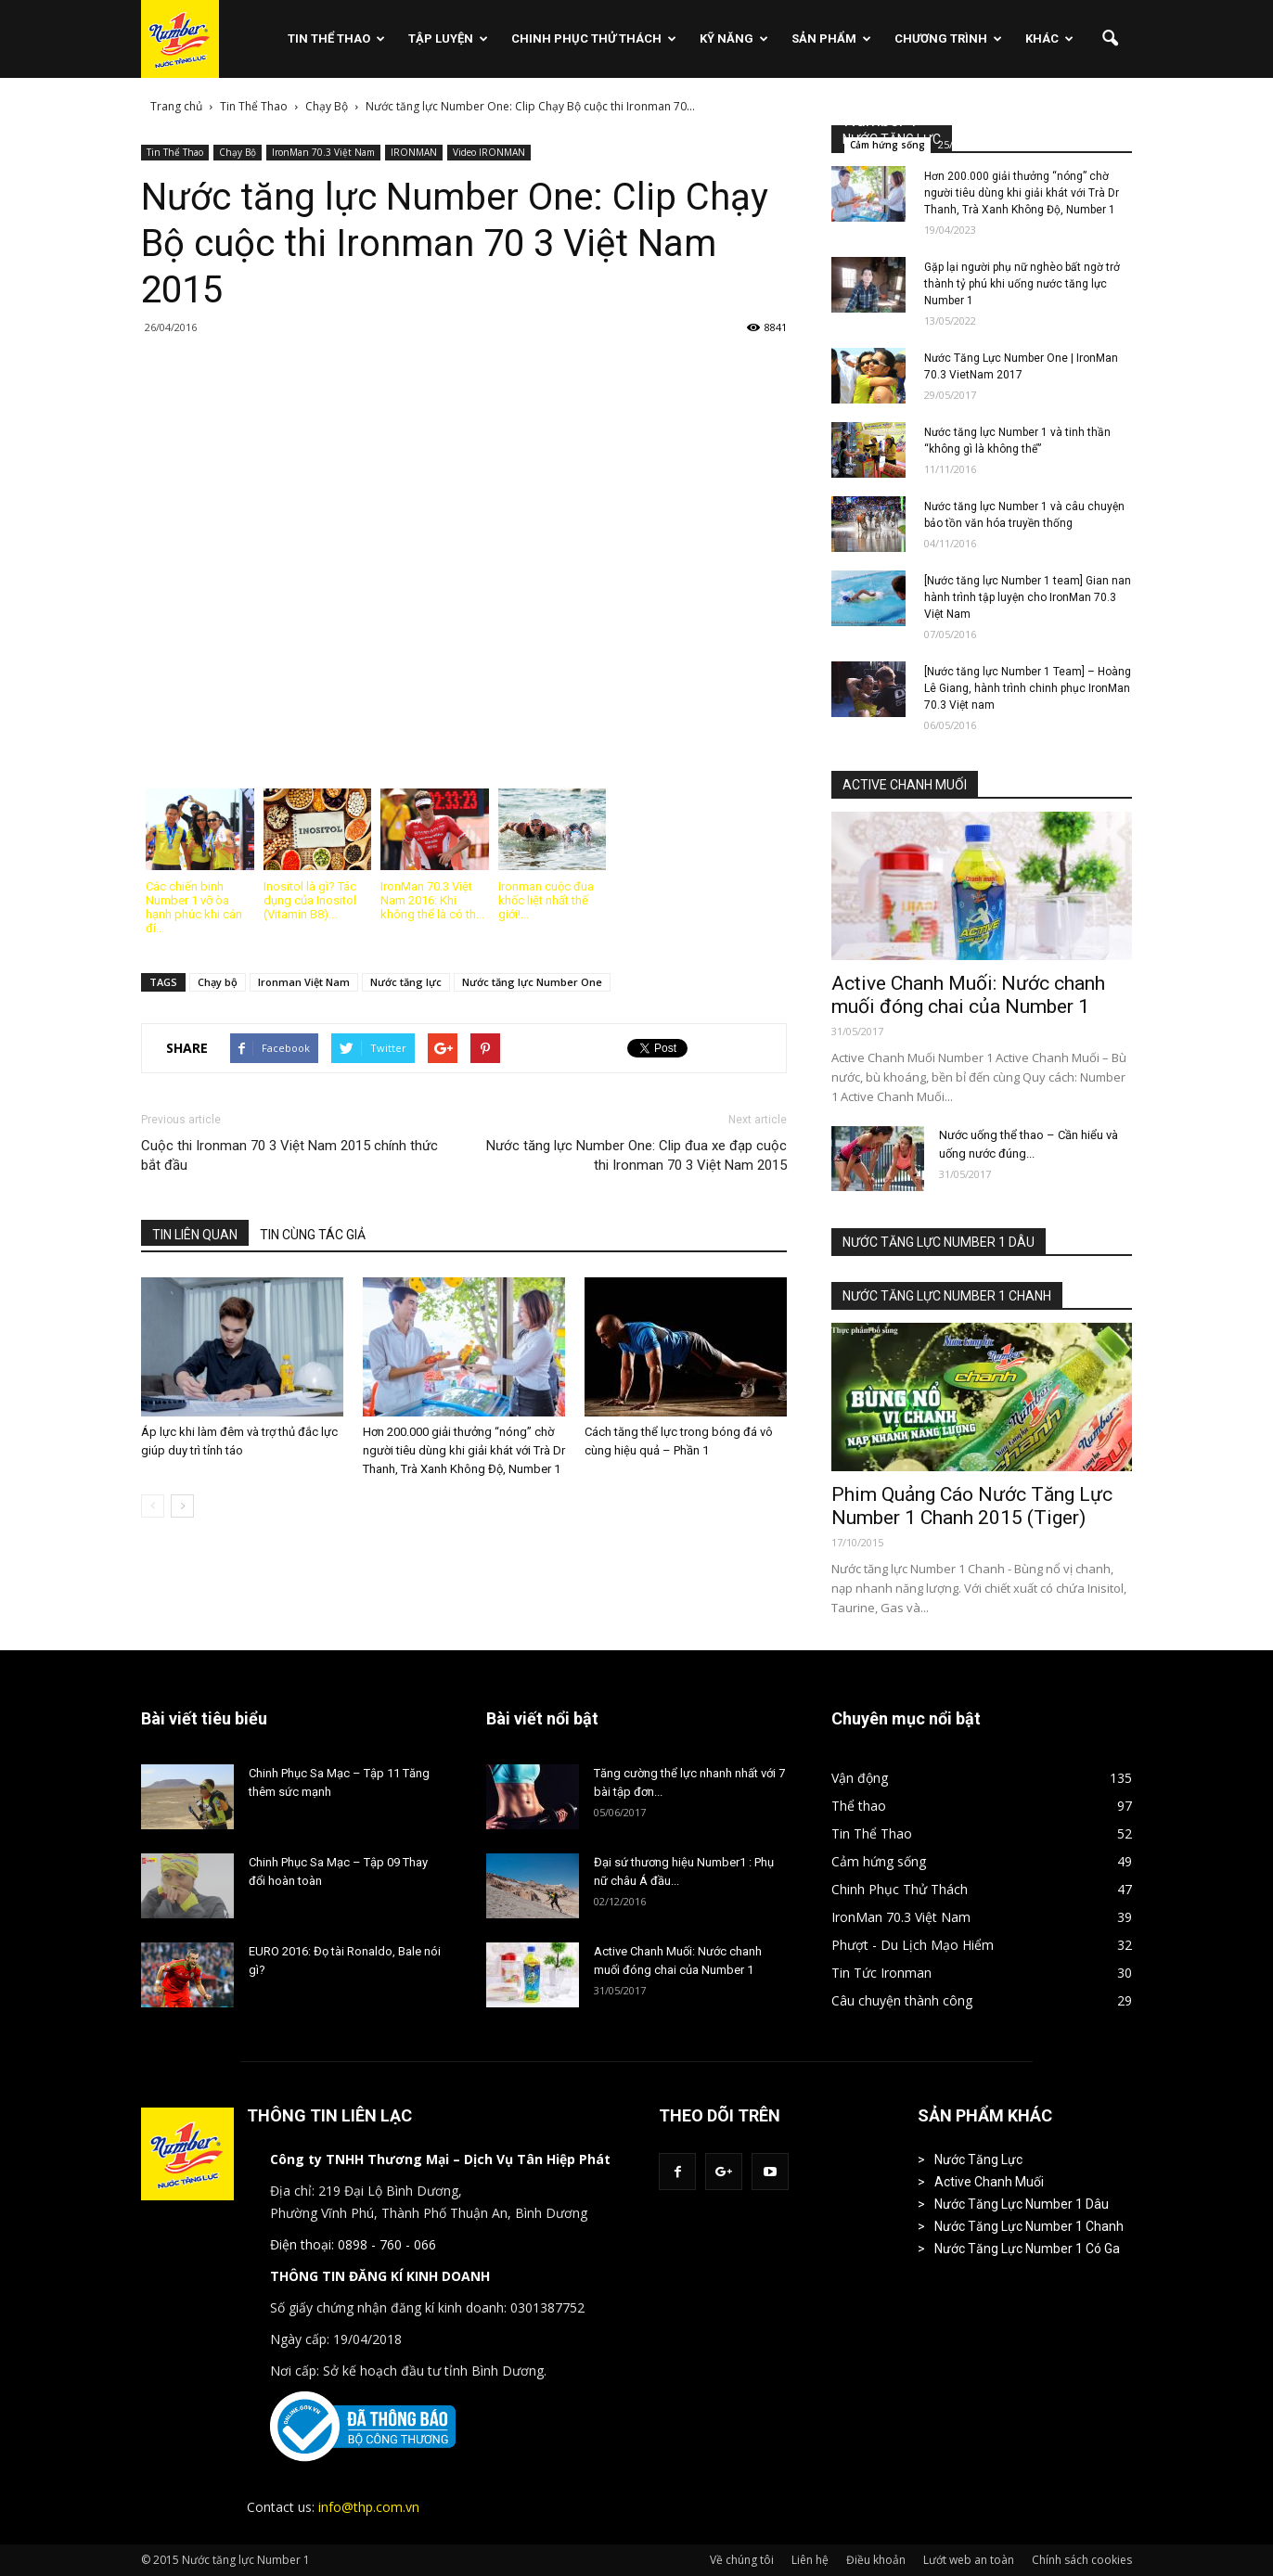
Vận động (859, 1778)
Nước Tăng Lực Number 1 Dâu (1021, 2204)
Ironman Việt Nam (304, 982)
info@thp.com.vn (368, 2507)
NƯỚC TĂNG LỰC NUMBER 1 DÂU (938, 1242)
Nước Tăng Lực (978, 2159)
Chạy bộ (218, 982)
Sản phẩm (831, 38)
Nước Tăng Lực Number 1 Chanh (1029, 2226)
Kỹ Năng (734, 38)
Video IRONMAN (489, 152)
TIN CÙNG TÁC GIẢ (313, 1234)
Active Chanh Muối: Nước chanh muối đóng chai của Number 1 (968, 995)
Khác (1049, 38)
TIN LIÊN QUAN (195, 1234)
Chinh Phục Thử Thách (593, 38)
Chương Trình (948, 38)
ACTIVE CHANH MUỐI (904, 784)
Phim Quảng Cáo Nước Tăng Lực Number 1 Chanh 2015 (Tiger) (971, 1506)
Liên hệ (810, 2560)
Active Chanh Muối (989, 2181)
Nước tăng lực (406, 982)
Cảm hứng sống (887, 144)
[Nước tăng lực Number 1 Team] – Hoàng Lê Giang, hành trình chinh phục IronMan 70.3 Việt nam (1027, 688)
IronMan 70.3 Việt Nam (323, 152)
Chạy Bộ (237, 152)
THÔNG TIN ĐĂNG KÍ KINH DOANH (380, 2276)
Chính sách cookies (1082, 2560)
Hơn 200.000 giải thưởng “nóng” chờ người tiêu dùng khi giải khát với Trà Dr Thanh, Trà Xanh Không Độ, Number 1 (464, 1450)
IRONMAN (414, 152)
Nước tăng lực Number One (532, 982)
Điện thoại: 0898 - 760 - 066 (353, 2244)
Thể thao (858, 1805)
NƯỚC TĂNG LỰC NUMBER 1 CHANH (946, 1295)
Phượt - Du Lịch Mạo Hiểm (912, 1945)
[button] (1109, 39)
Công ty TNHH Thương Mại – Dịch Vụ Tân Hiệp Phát (440, 2159)
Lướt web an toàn (968, 2560)
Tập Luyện (448, 38)
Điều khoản (876, 2560)
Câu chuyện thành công (901, 2000)
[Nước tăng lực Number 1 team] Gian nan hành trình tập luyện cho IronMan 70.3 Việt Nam (1027, 597)
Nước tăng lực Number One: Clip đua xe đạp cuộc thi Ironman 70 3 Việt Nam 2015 (636, 1155)
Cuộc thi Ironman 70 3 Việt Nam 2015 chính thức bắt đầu (289, 1155)
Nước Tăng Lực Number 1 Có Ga (1027, 2248)
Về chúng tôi (742, 2560)
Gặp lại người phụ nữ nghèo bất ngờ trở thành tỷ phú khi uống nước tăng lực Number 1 (1022, 284)
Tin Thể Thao (336, 38)
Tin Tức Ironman (881, 1972)
